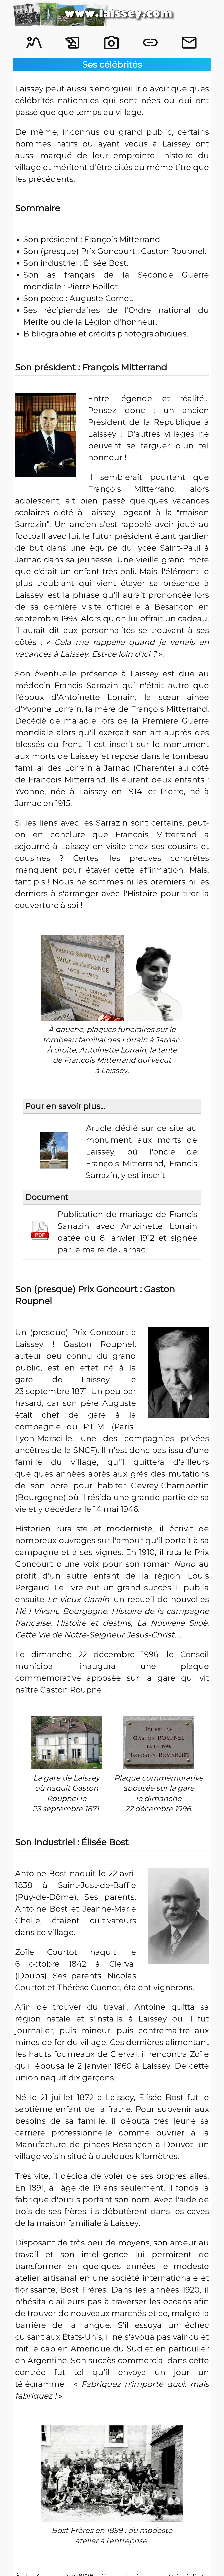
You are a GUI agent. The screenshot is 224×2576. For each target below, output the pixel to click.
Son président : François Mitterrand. (92, 239)
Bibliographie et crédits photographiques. (105, 334)
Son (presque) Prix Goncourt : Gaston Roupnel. (114, 251)
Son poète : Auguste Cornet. (78, 298)
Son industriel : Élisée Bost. (75, 263)
